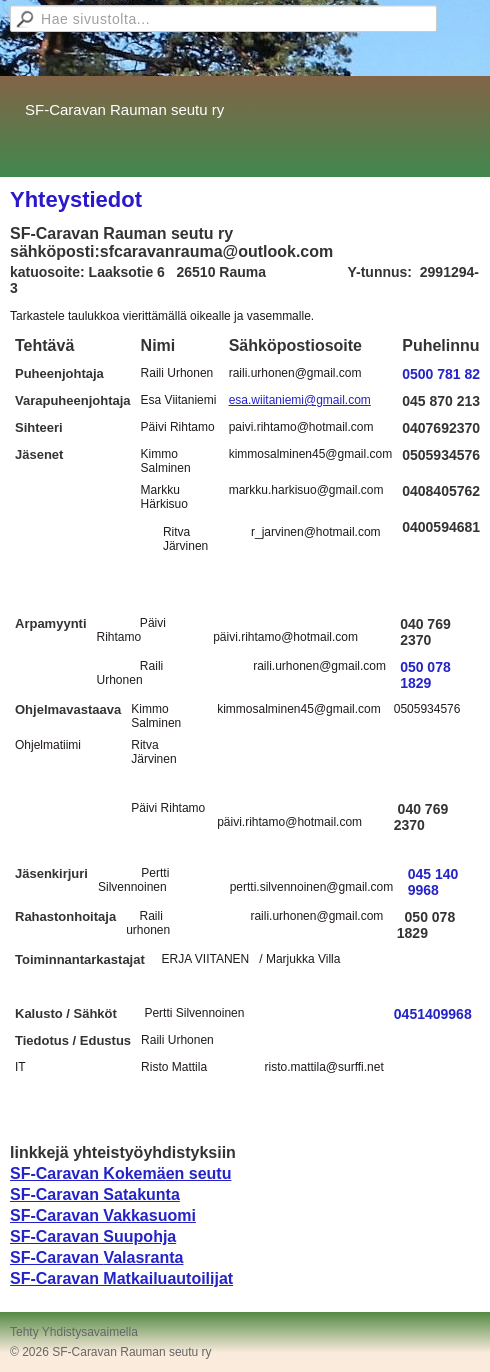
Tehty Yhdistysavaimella (74, 1332)
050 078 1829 (425, 675)
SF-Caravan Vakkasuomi (103, 1215)
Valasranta (143, 1257)
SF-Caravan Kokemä (88, 1173)
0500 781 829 (445, 374)
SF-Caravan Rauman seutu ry (124, 109)
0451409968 (433, 1014)
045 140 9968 (433, 882)
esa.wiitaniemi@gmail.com (300, 400)
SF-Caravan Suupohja (93, 1236)
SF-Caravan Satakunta (95, 1194)
